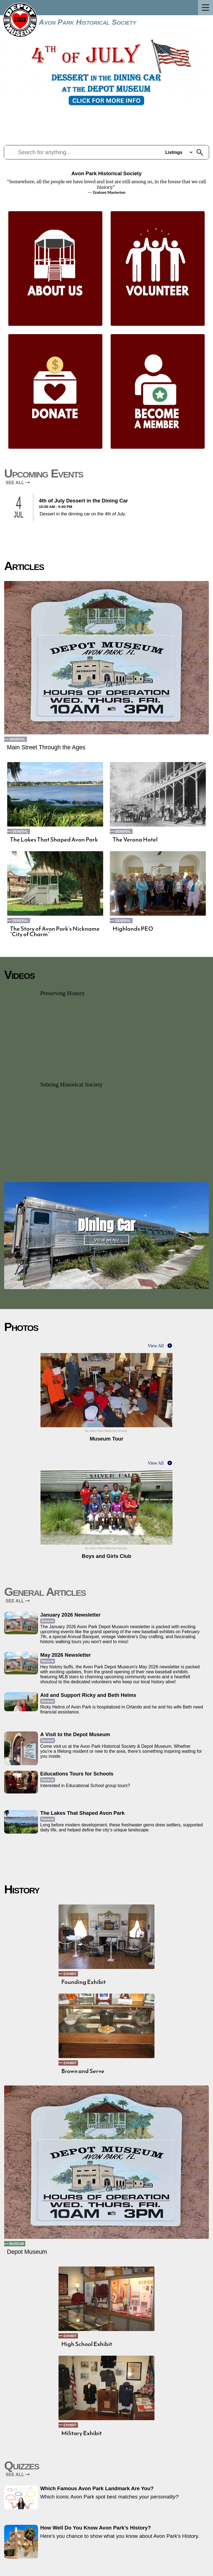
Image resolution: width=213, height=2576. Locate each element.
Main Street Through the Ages (46, 747)
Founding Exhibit (83, 1982)
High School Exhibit (86, 2344)
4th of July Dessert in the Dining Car (83, 501)
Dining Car (106, 1225)
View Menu (106, 1240)
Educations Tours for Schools (76, 1774)
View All (156, 1345)
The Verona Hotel (135, 839)
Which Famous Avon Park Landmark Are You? (97, 2488)
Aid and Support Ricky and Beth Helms (88, 1695)
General (17, 739)
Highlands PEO (133, 928)
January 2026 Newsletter (70, 1615)
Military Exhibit (81, 2433)
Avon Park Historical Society (87, 22)
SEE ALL (18, 482)
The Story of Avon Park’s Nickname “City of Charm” (55, 931)
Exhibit (70, 1974)
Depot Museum (27, 2252)
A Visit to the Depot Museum (75, 1734)
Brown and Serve (82, 2071)
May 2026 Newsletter (65, 1655)
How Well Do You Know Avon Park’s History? (95, 2528)
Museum (16, 2244)
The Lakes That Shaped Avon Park (54, 839)
